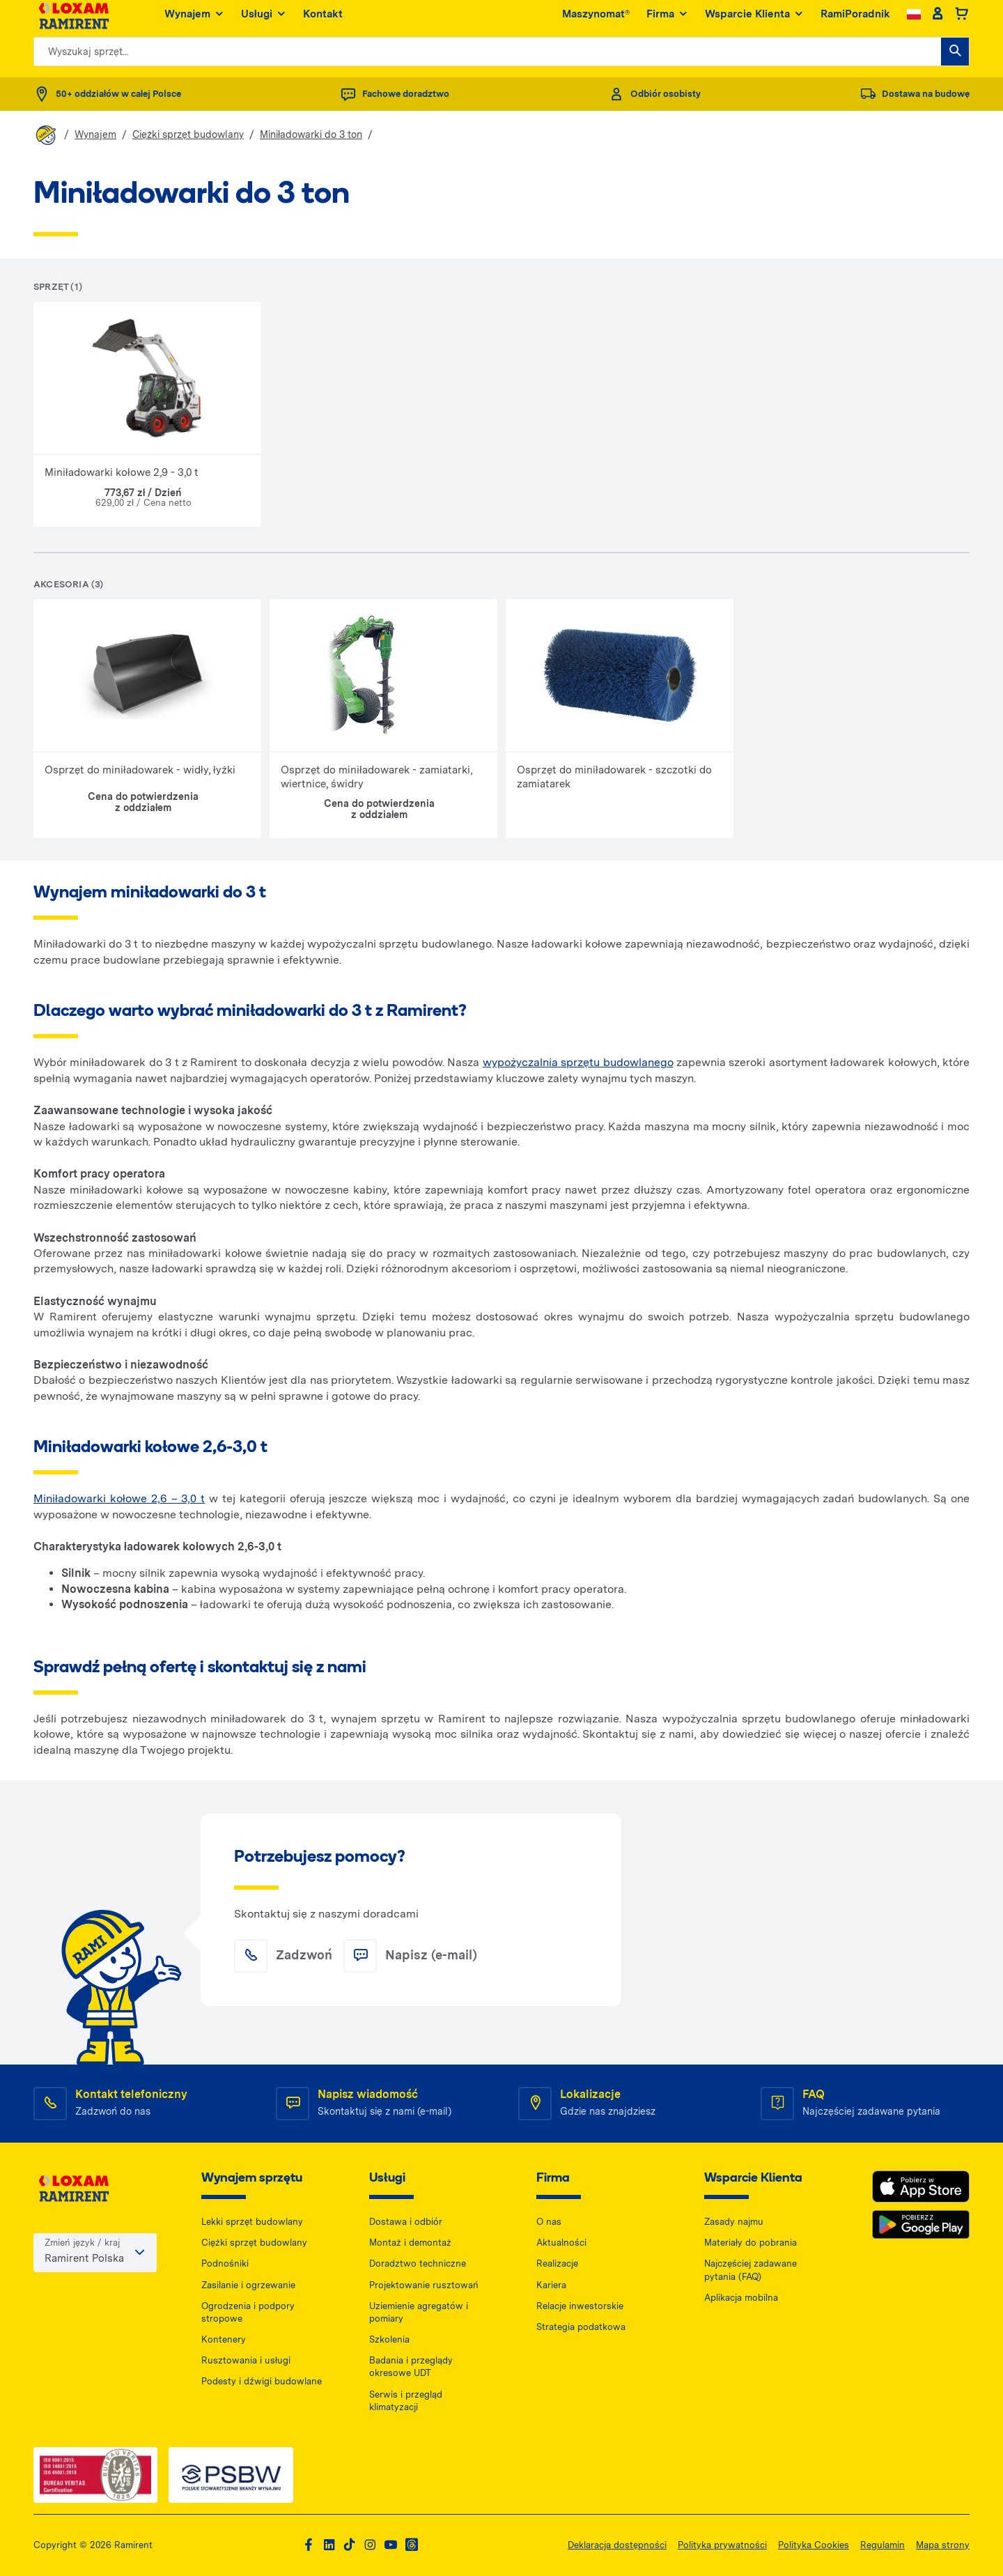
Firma (667, 21)
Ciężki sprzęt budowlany (188, 134)
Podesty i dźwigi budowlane (261, 2381)
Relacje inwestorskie (579, 2306)
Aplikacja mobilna (741, 2297)
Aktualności (561, 2242)
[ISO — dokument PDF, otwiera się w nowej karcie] (95, 2475)
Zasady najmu (733, 2221)
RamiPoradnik (855, 20)
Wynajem (194, 21)
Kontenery (223, 2339)
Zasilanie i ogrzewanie (248, 2285)
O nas (548, 2221)
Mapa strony (943, 2545)
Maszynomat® (596, 20)
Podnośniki (225, 2263)
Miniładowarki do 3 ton (311, 134)
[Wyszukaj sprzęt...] (955, 58)
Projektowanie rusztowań (424, 2285)
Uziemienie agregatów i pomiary (418, 2312)
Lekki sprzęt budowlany (252, 2221)
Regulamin (882, 2545)
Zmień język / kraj (82, 2244)
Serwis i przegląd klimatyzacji (405, 2400)
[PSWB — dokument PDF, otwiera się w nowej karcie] (231, 2475)
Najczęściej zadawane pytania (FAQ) (750, 2269)
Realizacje (557, 2263)
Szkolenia (389, 2339)
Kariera (551, 2285)
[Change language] (914, 20)
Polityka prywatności (722, 2545)
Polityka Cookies (813, 2545)
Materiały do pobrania (750, 2242)
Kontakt (323, 20)
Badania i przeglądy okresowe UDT (411, 2366)
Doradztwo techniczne (417, 2263)
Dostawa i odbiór (405, 2221)
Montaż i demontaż (410, 2242)
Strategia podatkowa (580, 2327)
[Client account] (937, 21)
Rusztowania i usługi (245, 2360)
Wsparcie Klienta (754, 21)
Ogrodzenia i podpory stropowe (248, 2312)
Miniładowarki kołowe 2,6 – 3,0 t (119, 1498)
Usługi (263, 21)
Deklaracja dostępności (617, 2545)
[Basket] (962, 21)
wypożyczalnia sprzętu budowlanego (578, 1062)
